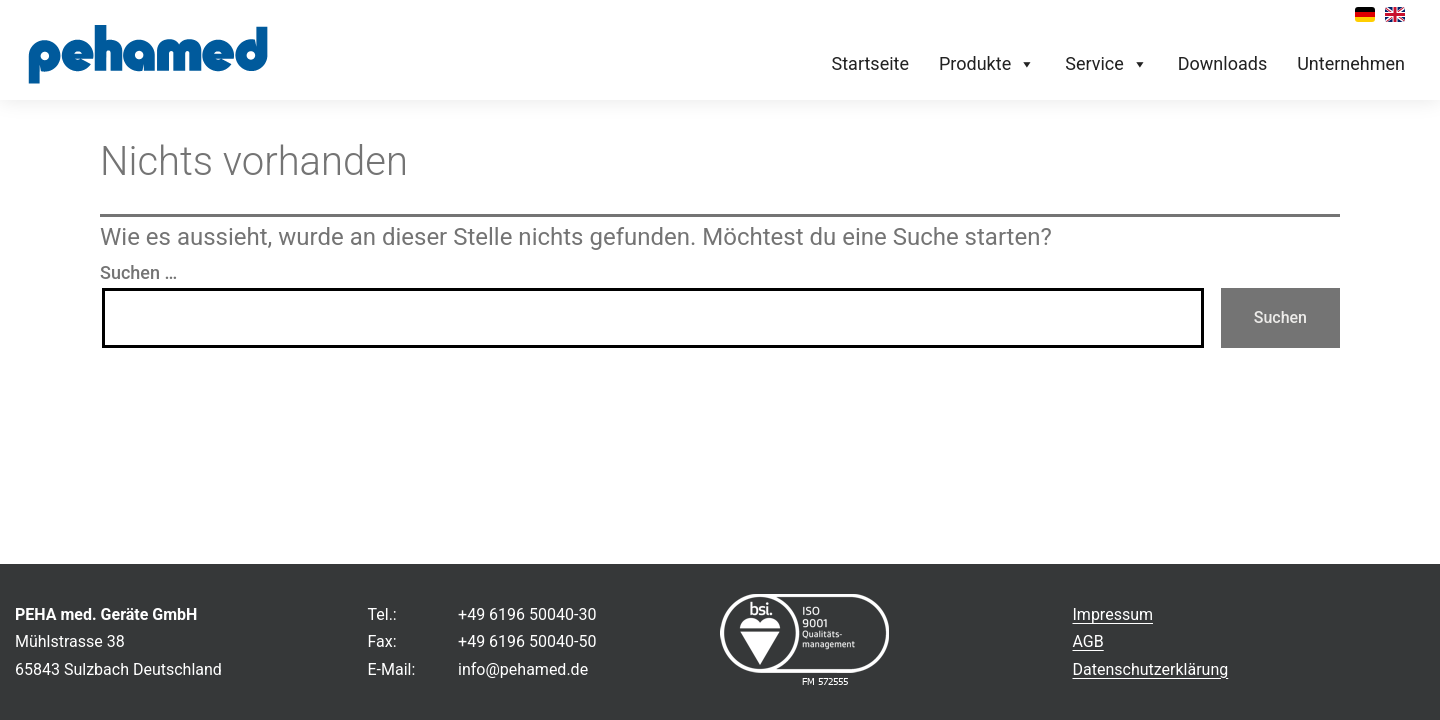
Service (1106, 64)
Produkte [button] (987, 64)
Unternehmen (1351, 63)
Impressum (1113, 614)
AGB (1088, 641)
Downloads (1222, 63)
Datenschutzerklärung (1151, 669)
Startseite (870, 63)
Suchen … (138, 272)
